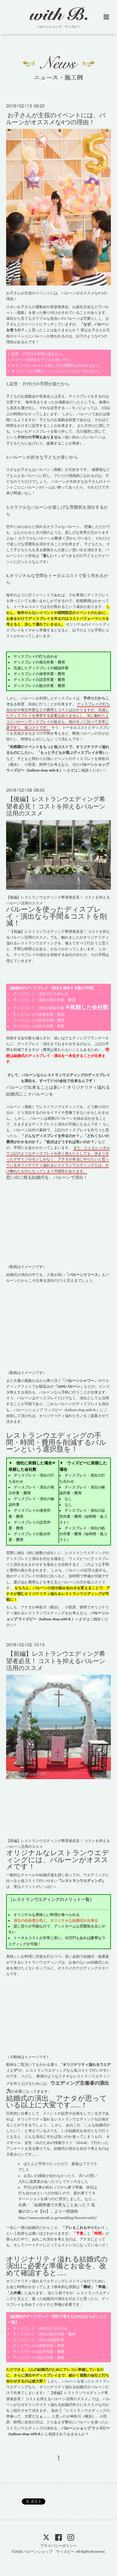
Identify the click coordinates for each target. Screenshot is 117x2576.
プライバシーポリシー (58, 2546)
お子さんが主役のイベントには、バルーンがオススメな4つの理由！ (55, 118)
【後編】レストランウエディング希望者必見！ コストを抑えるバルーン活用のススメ (55, 806)
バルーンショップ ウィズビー (48, 2551)
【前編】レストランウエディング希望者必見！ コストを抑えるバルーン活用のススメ (55, 1661)
